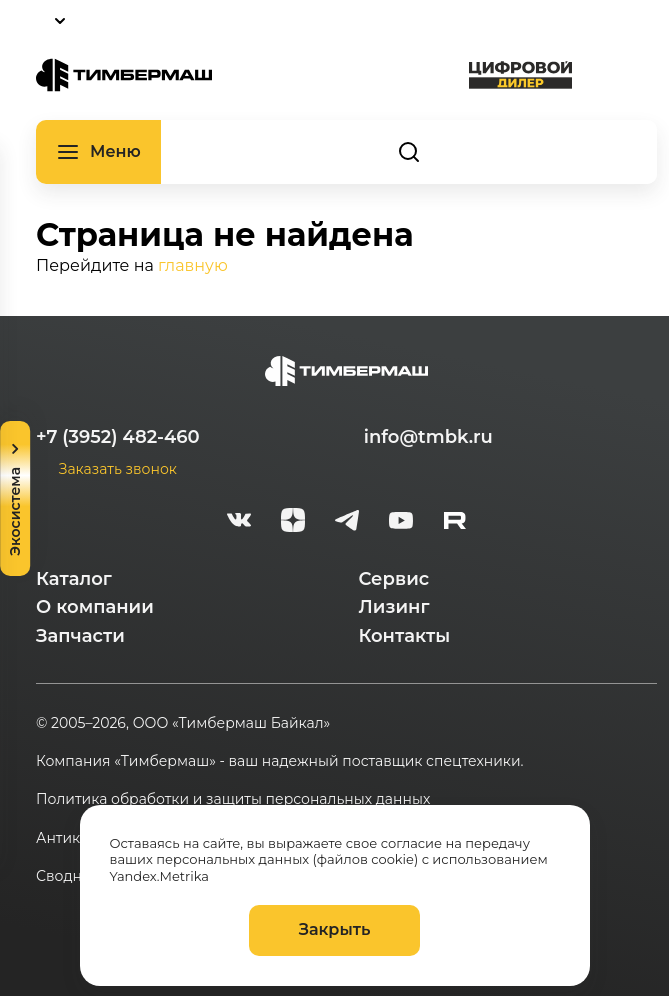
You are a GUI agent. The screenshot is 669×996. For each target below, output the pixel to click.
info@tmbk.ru (428, 437)
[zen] (293, 523)
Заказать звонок (118, 469)
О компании (95, 607)
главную (193, 265)
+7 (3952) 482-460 (118, 437)
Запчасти (80, 636)
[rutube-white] (455, 523)
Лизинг (394, 607)
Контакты (405, 636)
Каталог (74, 579)
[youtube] (401, 523)
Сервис (394, 579)
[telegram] (347, 523)
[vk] (239, 523)
